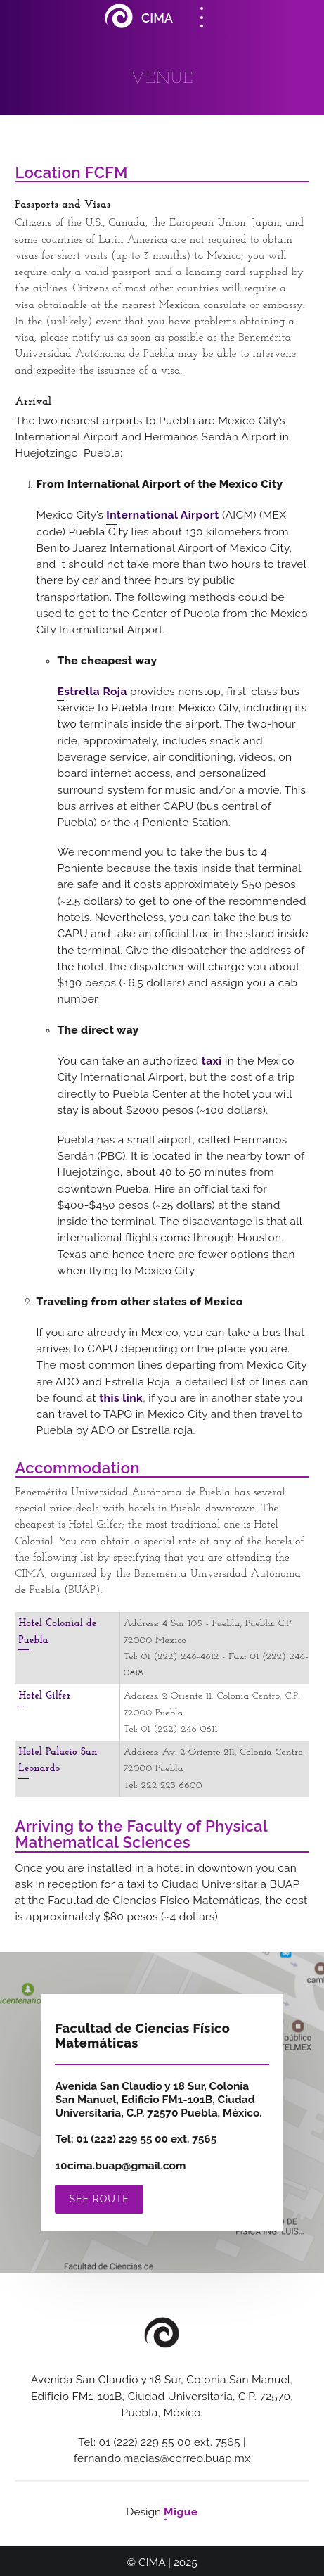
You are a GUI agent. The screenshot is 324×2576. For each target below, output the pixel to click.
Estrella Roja (92, 691)
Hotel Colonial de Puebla (57, 1631)
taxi (212, 1060)
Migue (181, 2511)
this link (121, 1397)
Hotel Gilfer (44, 1696)
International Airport (162, 514)
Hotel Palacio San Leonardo (58, 1760)
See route (99, 2198)
